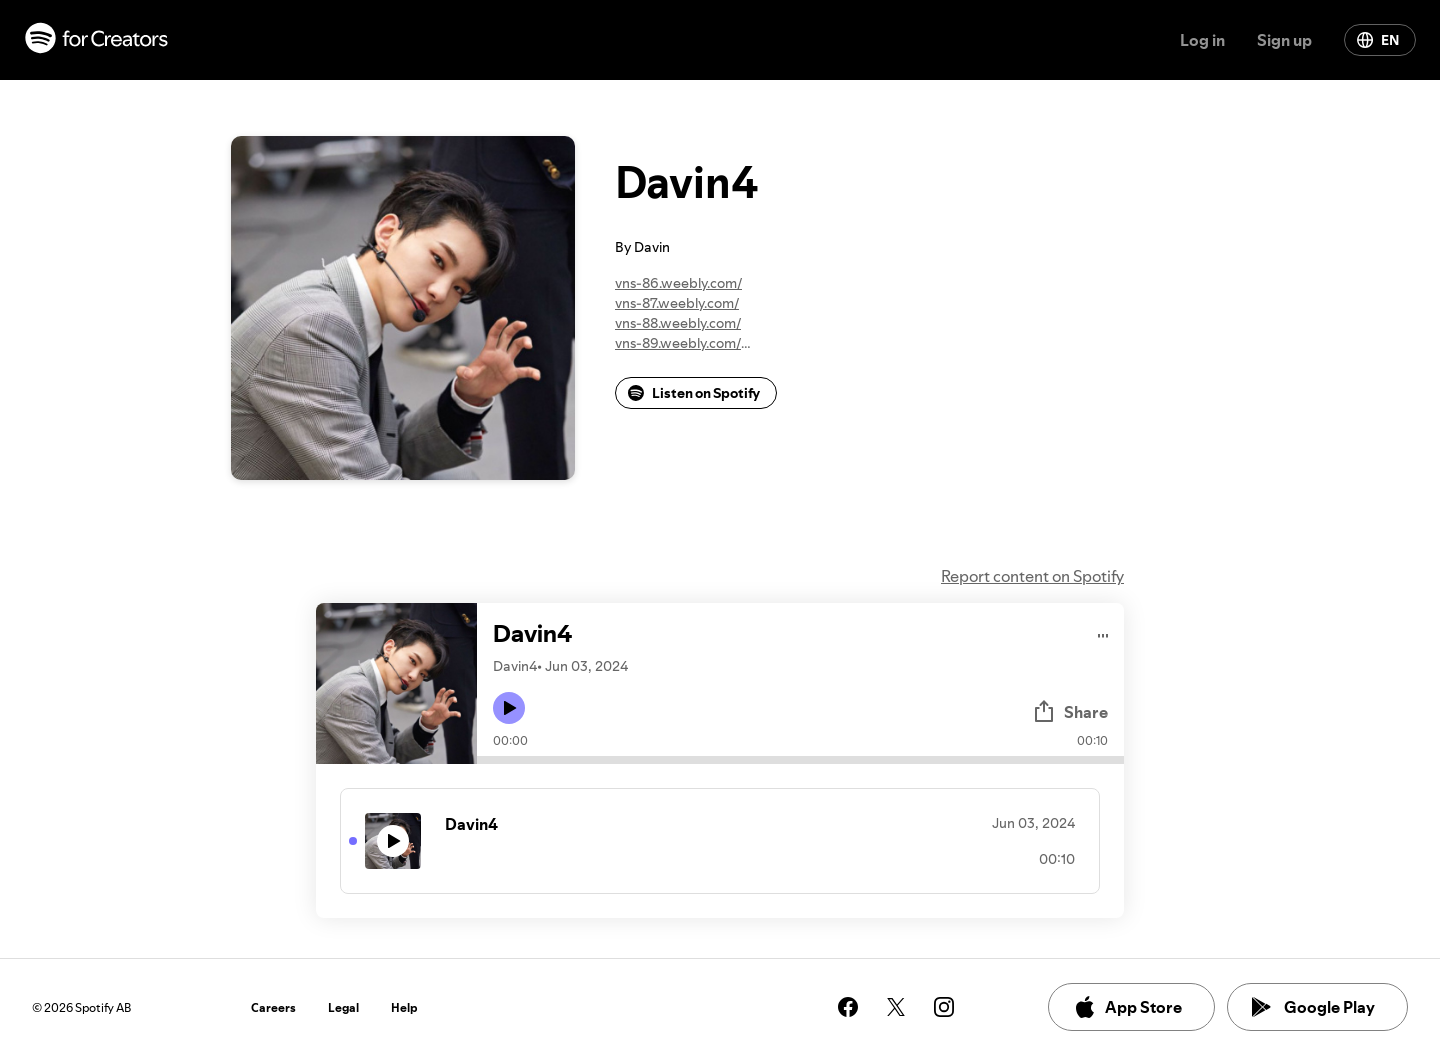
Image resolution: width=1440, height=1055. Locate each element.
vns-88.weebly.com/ (678, 323)
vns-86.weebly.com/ (678, 283)
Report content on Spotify (1032, 576)
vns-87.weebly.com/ (677, 303)
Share (1070, 712)
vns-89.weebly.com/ (678, 343)
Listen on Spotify (694, 393)
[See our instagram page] (944, 1007)
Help (404, 1007)
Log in (1202, 40)
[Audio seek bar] (800, 760)
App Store (1127, 1007)
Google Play (1313, 1007)
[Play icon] (509, 708)
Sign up (1284, 40)
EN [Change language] (1378, 40)
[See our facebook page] (848, 1007)
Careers (273, 1007)
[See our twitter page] (896, 1007)
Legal (343, 1007)
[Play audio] (1103, 632)
